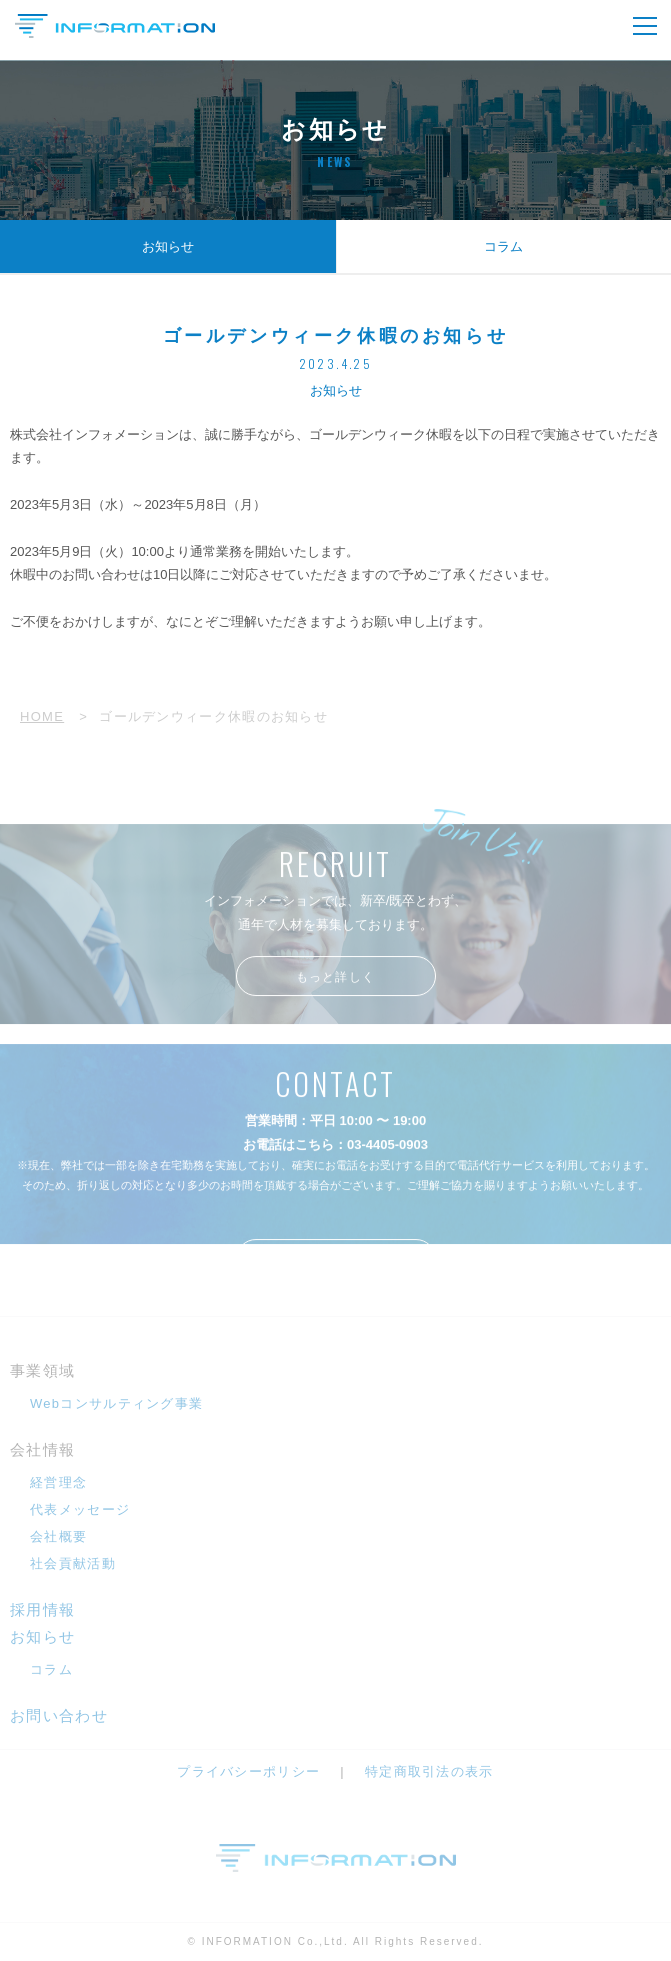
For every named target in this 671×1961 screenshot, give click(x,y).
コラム (503, 246)
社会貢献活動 (73, 1563)
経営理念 (58, 1482)
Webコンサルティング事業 (116, 1403)
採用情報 (42, 1609)
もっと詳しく (335, 988)
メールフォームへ (336, 1271)
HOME (42, 716)
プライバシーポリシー (248, 1771)
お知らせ (168, 246)
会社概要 (58, 1536)
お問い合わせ (59, 1715)
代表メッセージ (80, 1509)
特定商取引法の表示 (429, 1771)
